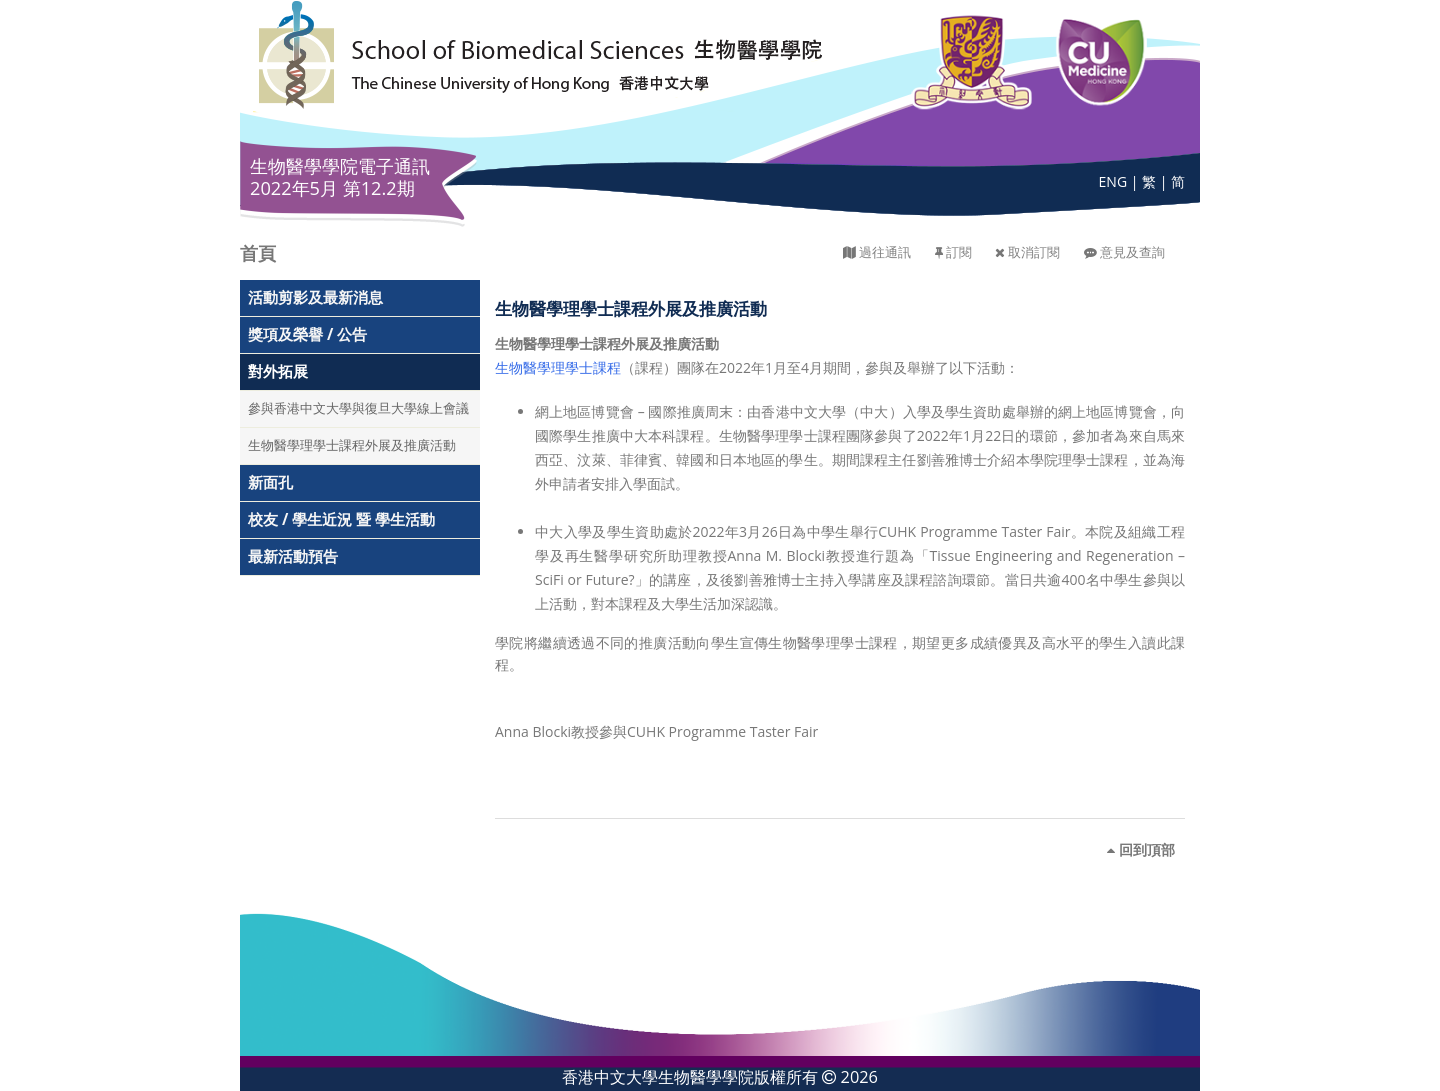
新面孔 (270, 482)
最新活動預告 (293, 556)
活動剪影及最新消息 (315, 297)
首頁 (258, 253)
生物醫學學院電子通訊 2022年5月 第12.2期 (340, 177)
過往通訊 (885, 252)
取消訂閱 (1034, 252)
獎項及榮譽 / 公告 (307, 334)
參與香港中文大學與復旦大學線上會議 (358, 408)
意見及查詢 (1132, 252)
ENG (1113, 181)
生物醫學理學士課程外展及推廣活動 (352, 445)
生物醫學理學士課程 (558, 367)
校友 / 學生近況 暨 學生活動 (341, 519)
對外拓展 (278, 371)
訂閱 (959, 252)
